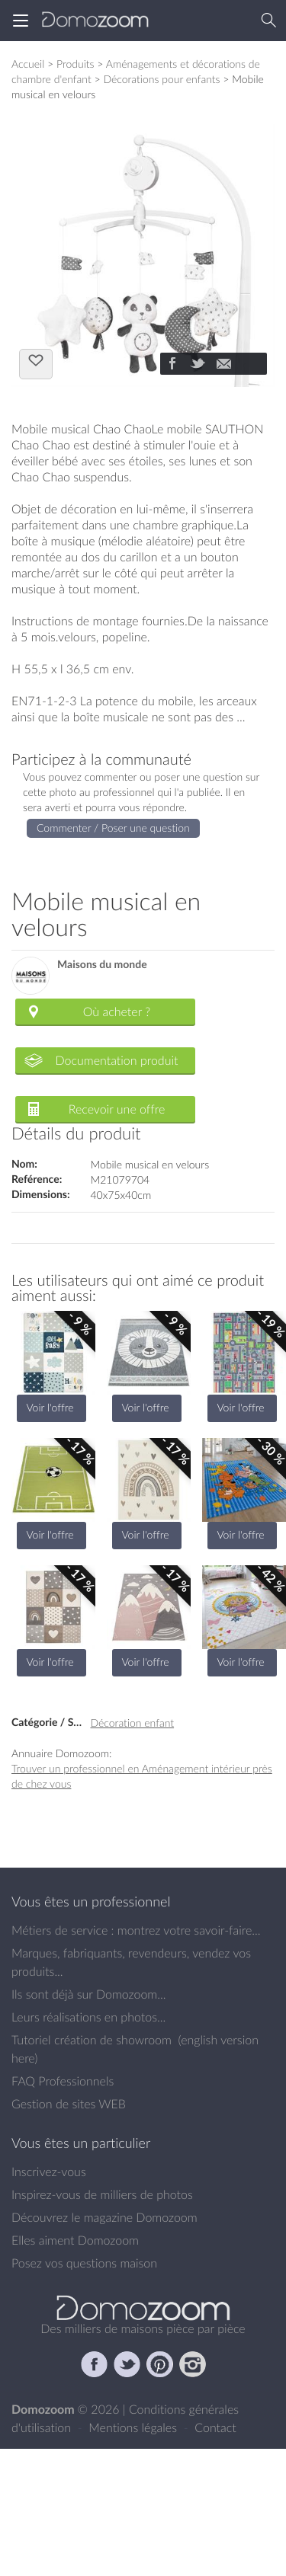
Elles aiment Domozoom (75, 2240)
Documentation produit (116, 1060)
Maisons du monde (102, 964)
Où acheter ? (116, 1011)
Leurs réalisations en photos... (88, 2017)
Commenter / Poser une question (113, 827)
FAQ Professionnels (62, 2081)
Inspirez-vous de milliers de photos (102, 2194)
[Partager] (171, 364)
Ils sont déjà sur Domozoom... (88, 1994)
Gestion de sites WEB (68, 2103)
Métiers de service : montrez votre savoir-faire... (136, 1930)
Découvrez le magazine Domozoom (104, 2217)
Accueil (27, 63)
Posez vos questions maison (84, 2263)
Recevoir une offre (117, 1109)
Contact (215, 2427)
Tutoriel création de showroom (91, 2039)
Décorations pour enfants (161, 79)
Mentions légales (134, 2427)
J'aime (35, 362)
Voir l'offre (49, 1407)
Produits (75, 63)
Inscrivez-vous (48, 2171)
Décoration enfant (133, 1722)
